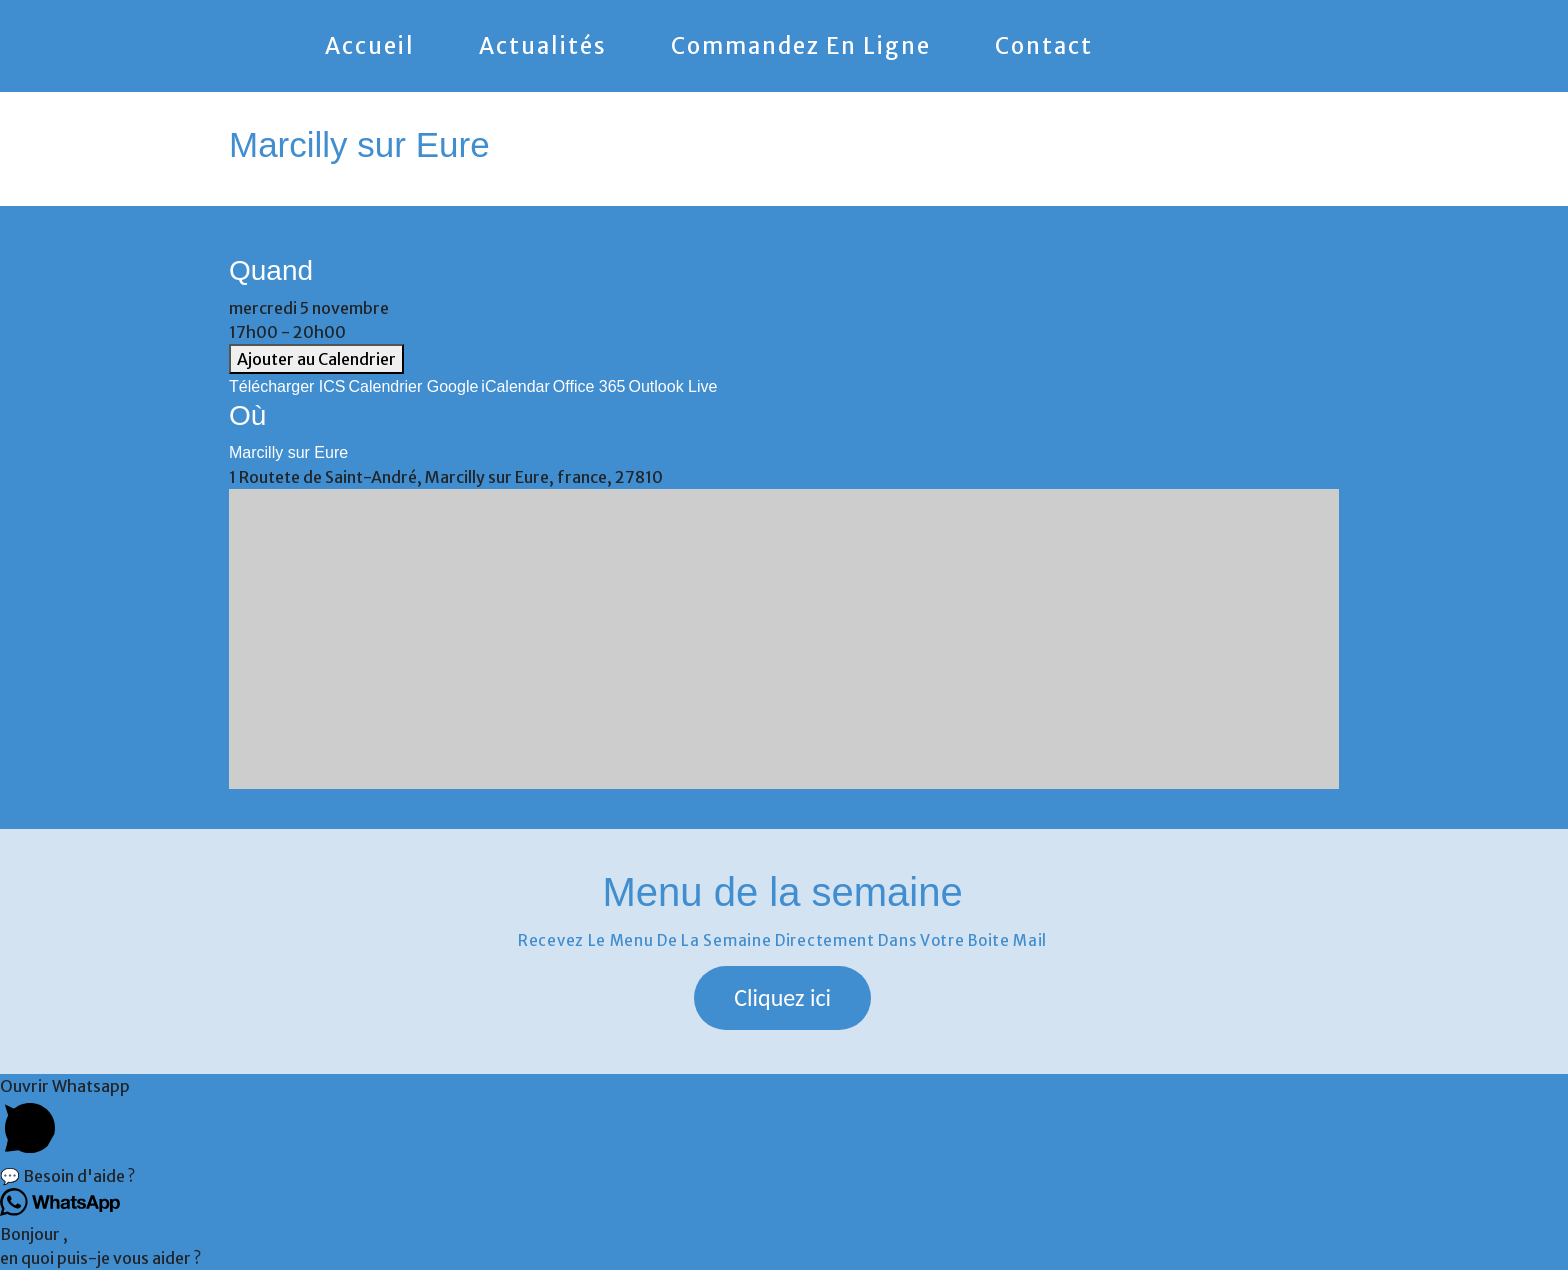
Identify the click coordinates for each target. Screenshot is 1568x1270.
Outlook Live (672, 386)
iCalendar (515, 386)
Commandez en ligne (801, 46)
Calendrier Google (414, 386)
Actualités (543, 46)
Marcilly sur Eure (288, 452)
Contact (1044, 46)
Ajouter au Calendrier (316, 359)
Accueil (370, 46)
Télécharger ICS (287, 386)
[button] (782, 998)
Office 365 (589, 386)
